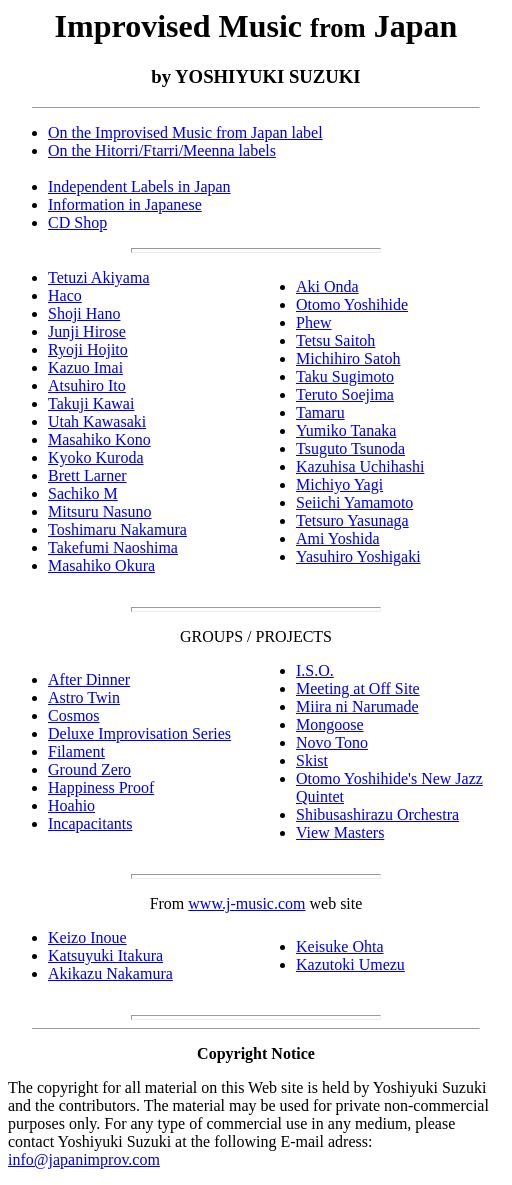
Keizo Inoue (87, 937)
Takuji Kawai (91, 403)
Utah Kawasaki (97, 421)
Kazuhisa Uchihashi (360, 466)
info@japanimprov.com (84, 1159)
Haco (65, 295)
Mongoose (330, 724)
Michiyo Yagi (339, 484)
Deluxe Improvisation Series (139, 733)
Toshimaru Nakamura (117, 529)
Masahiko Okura (101, 565)
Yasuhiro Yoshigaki (358, 556)
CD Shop (77, 222)
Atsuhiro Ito (87, 385)
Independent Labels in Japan (139, 186)
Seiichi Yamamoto (354, 502)
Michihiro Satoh (348, 358)
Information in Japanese (125, 204)
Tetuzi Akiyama (99, 277)
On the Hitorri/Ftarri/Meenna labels (162, 150)
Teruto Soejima (345, 394)
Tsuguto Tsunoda (350, 448)
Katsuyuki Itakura (105, 955)
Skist (312, 760)
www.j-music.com (246, 903)
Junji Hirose (87, 331)
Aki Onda (327, 286)
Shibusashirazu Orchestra (377, 814)
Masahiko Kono (99, 439)
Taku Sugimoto (345, 376)
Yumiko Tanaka (346, 430)
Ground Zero (89, 769)
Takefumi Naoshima (113, 547)
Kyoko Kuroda (96, 457)
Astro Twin (84, 697)
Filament (76, 751)
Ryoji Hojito (88, 349)
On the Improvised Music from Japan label (185, 132)
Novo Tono (332, 742)
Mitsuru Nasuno (100, 511)
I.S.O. (315, 670)
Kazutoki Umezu (350, 964)
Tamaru (320, 412)
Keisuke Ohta (340, 946)
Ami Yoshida (338, 538)
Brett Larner (87, 475)
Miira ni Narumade (357, 706)
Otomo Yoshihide (352, 304)
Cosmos (74, 715)
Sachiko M (83, 493)
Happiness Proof (101, 787)
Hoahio (71, 805)
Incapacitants (90, 823)
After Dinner (89, 679)
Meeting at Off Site (358, 688)
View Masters (340, 832)
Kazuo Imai (85, 367)
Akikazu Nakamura (110, 973)
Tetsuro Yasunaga (352, 520)
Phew (314, 322)
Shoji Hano (84, 313)
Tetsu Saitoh (335, 340)
